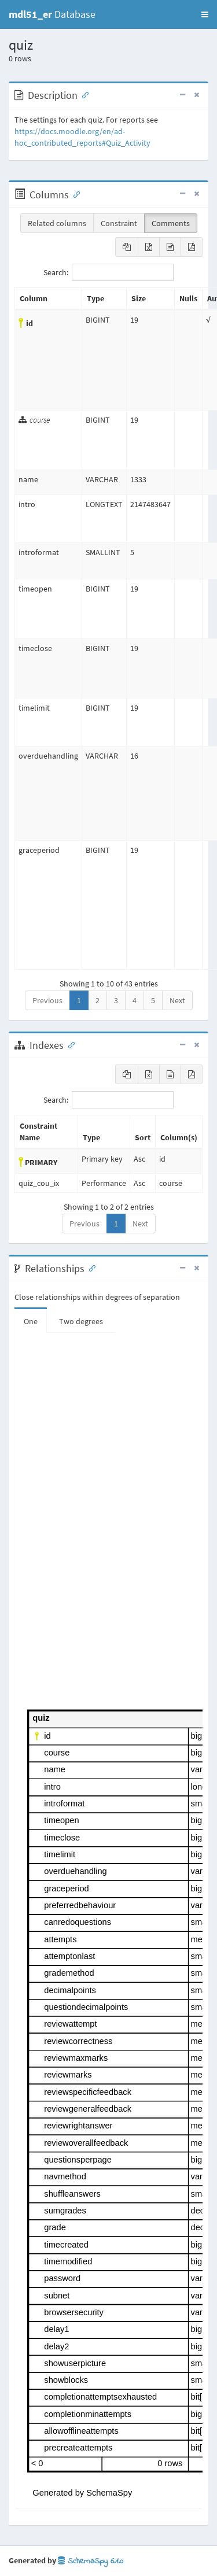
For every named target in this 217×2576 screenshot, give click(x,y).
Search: (108, 272)
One (31, 1321)
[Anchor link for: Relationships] (89, 1267)
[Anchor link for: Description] (83, 94)
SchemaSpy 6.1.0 (90, 2561)
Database (52, 14)
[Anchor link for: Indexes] (69, 1044)
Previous (47, 1000)
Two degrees (81, 1321)
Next (177, 1000)
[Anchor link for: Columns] (74, 194)
